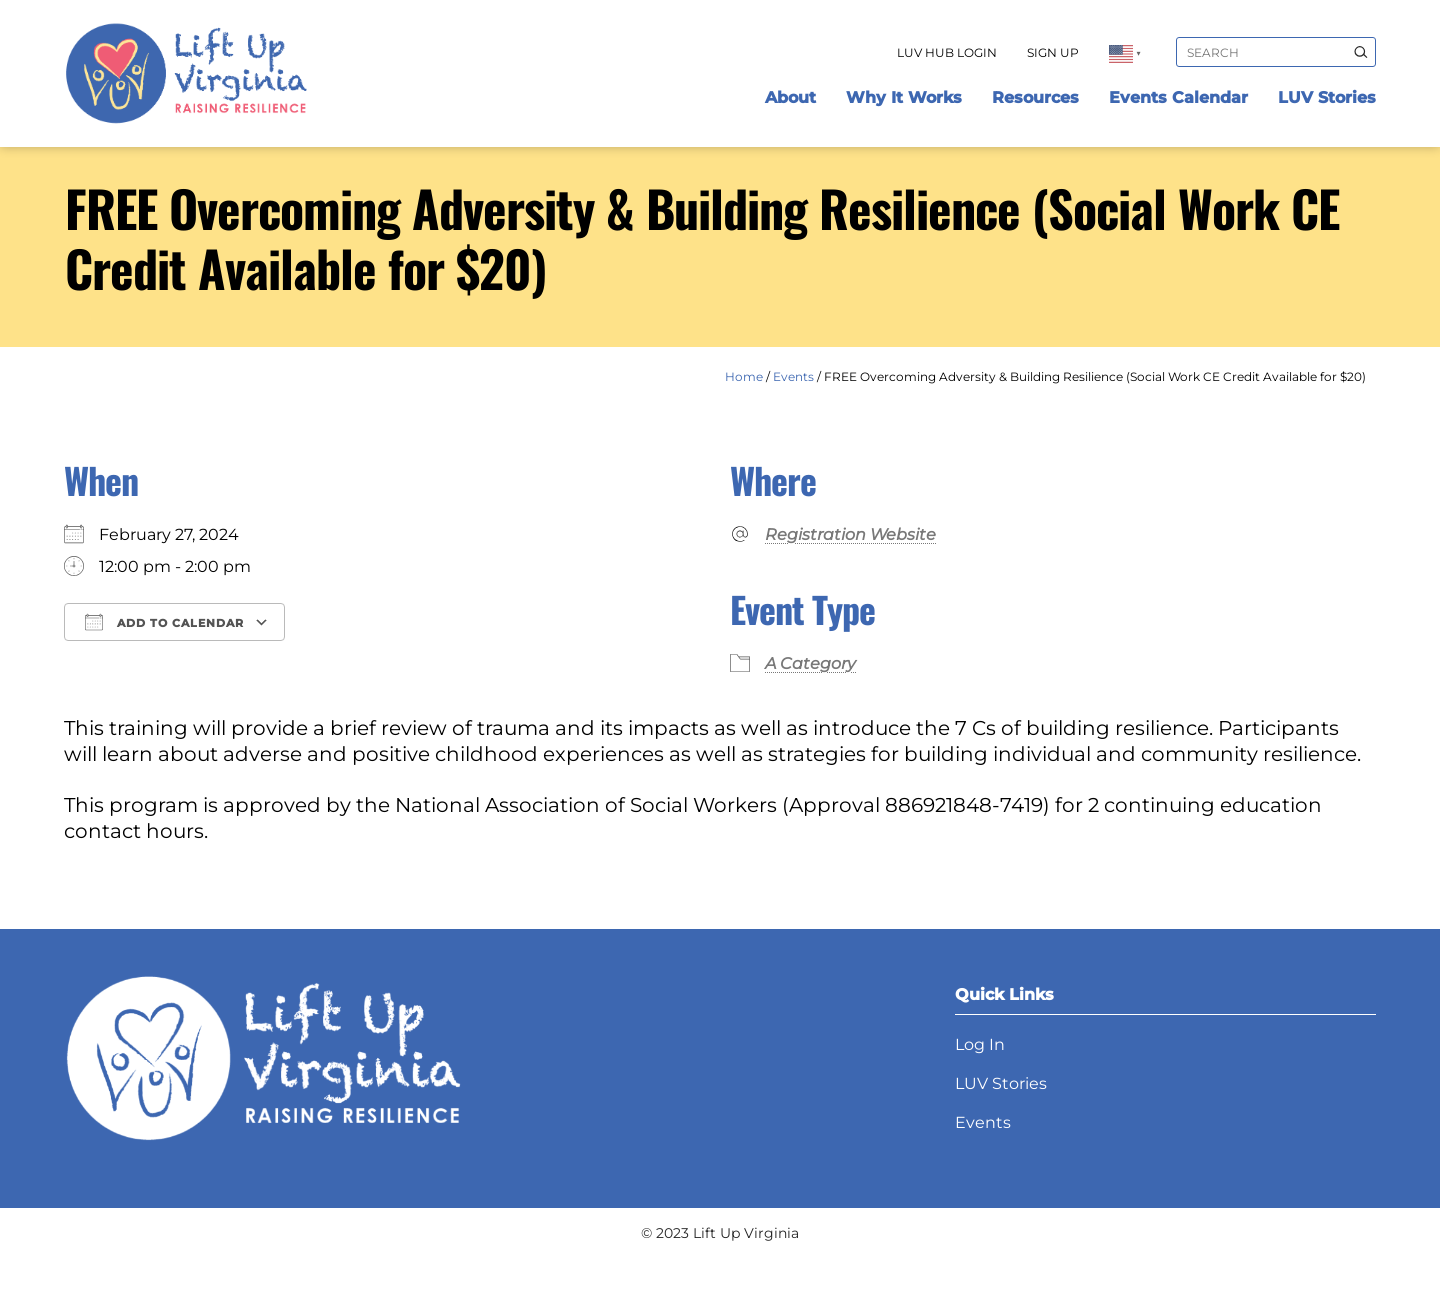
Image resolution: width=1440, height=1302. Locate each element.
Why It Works (904, 97)
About (790, 97)
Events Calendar (1178, 97)
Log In (980, 1044)
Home (744, 376)
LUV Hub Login (947, 52)
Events (793, 376)
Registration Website (850, 534)
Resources (1035, 97)
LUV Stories (1327, 97)
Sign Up (1053, 52)
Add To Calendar (164, 622)
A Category (810, 663)
